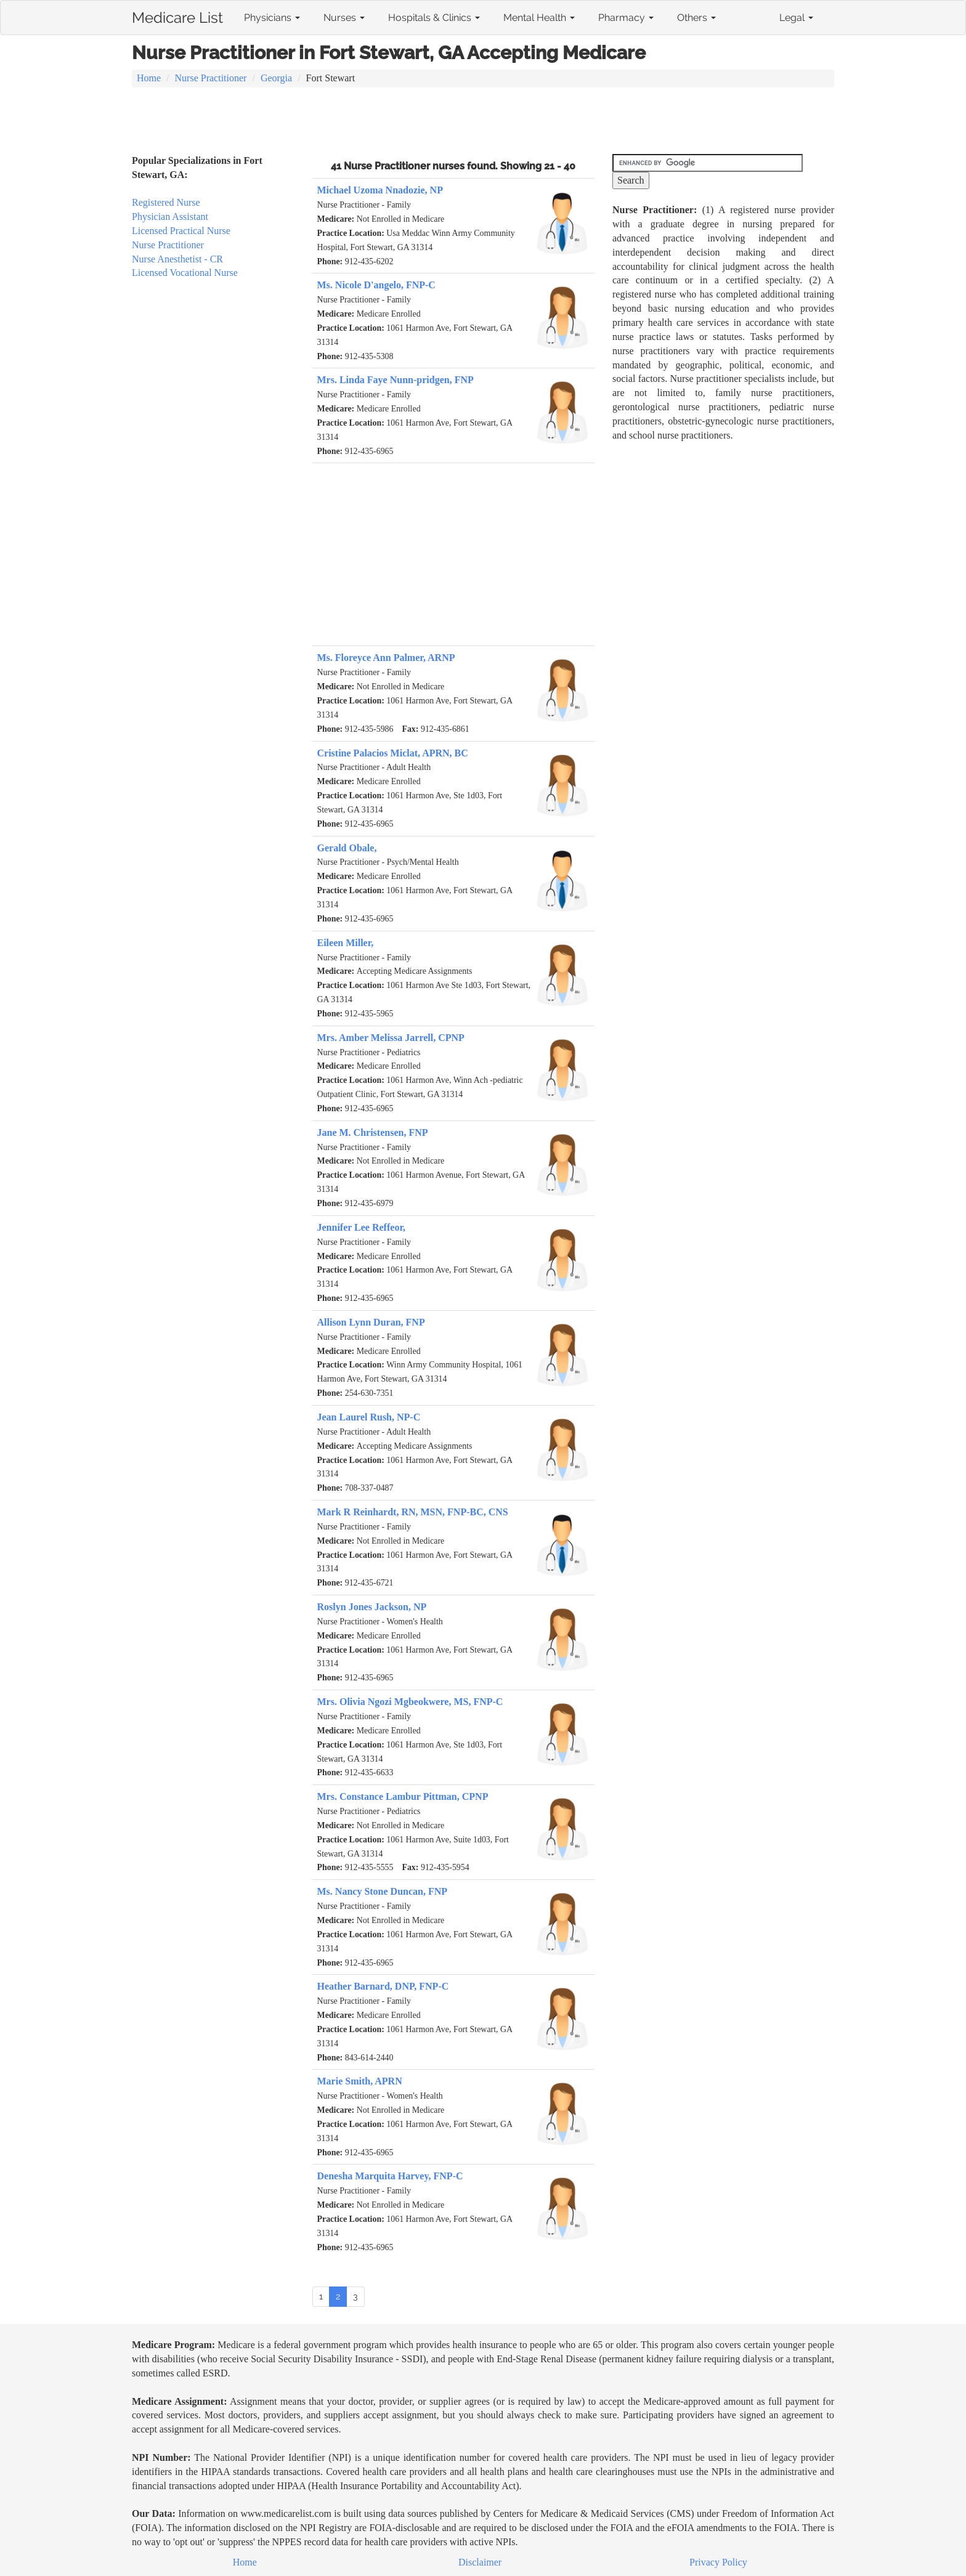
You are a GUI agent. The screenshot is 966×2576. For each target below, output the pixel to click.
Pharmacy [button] (626, 17)
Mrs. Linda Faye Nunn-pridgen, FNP (395, 380)
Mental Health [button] (539, 17)
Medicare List (177, 15)
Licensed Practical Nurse (181, 230)
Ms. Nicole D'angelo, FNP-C (376, 285)
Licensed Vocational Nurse (185, 272)
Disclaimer (479, 2562)
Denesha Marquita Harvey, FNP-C (390, 2176)
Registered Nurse (166, 202)
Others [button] (696, 17)
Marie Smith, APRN (359, 2081)
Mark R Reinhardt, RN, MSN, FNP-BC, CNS (412, 1512)
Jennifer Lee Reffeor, (361, 1227)
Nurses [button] (344, 17)
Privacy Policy (718, 2562)
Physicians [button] (272, 17)
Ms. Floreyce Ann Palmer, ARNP (386, 657)
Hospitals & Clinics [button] (434, 17)
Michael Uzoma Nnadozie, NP (380, 190)
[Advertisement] (483, 122)
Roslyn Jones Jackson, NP (372, 1607)
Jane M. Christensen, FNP (372, 1132)
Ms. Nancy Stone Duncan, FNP (382, 1891)
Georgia (276, 78)
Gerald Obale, (347, 848)
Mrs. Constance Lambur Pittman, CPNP (403, 1796)
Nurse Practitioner (211, 78)
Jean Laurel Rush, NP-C (369, 1417)
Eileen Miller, (345, 943)
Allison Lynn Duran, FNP (371, 1322)
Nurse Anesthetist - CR (177, 259)
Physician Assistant (170, 216)
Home (149, 78)
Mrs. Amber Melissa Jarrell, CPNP (391, 1037)
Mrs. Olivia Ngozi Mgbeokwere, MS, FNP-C (410, 1701)
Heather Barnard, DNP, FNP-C (383, 1986)
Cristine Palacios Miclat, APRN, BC (392, 753)
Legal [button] (796, 17)
